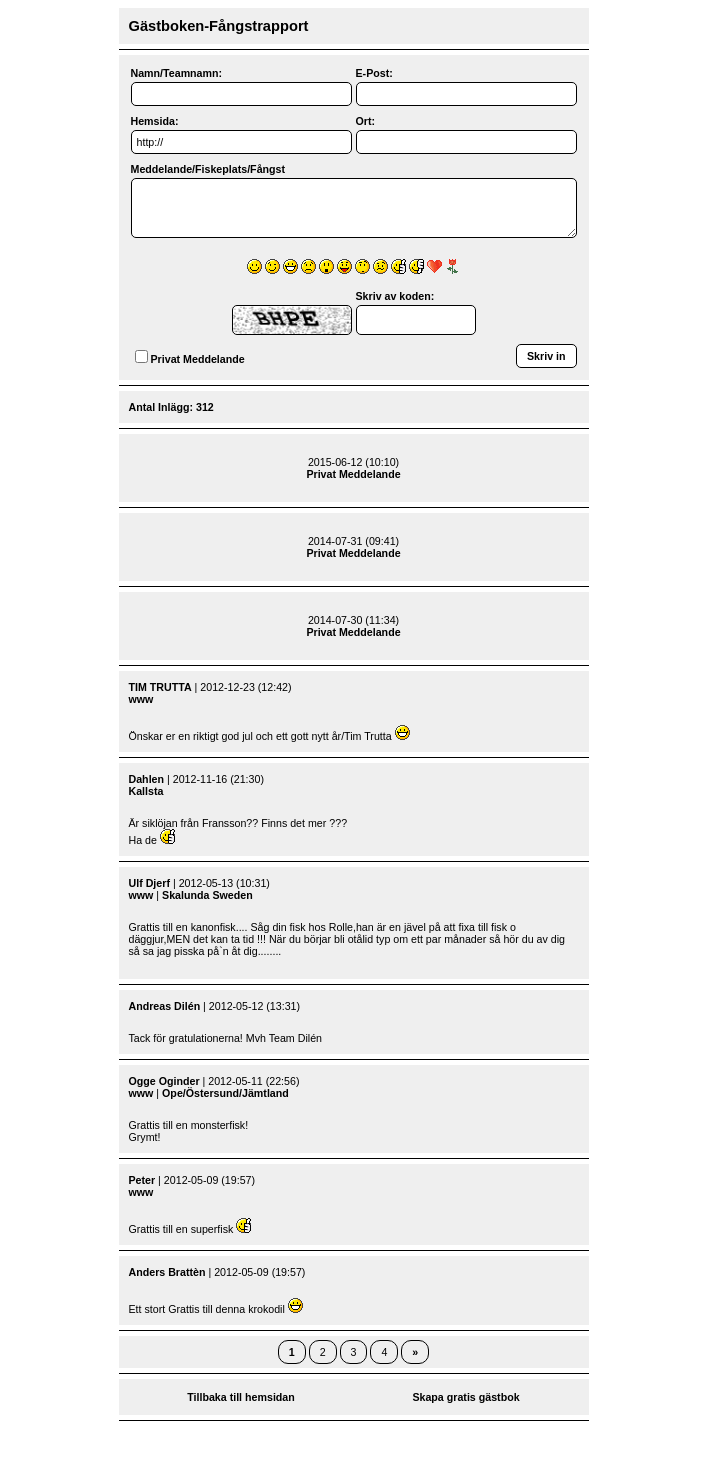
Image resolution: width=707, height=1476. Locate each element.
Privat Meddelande (198, 359)
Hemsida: (155, 121)
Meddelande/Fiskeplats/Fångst (208, 169)
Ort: (366, 121)
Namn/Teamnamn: (177, 73)
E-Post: (374, 73)
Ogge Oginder (164, 1081)
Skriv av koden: (395, 296)
